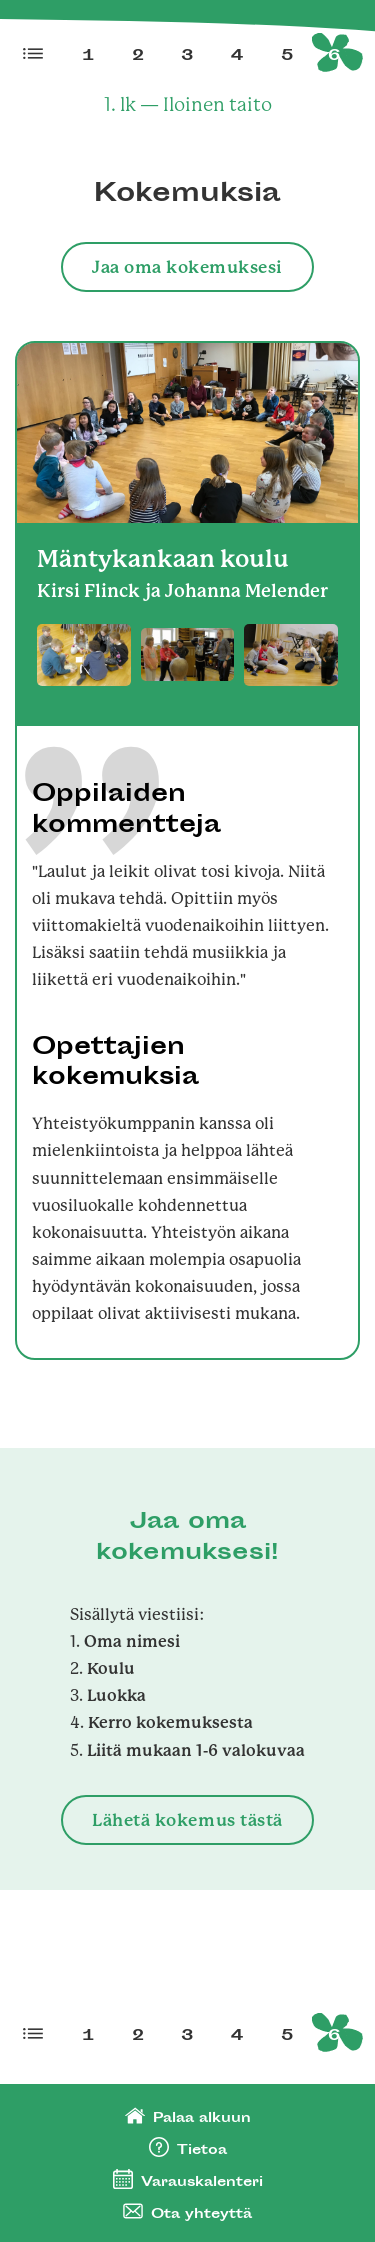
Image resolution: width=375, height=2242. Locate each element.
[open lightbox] (84, 655)
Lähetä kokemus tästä (187, 1820)
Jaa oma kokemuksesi (187, 267)
